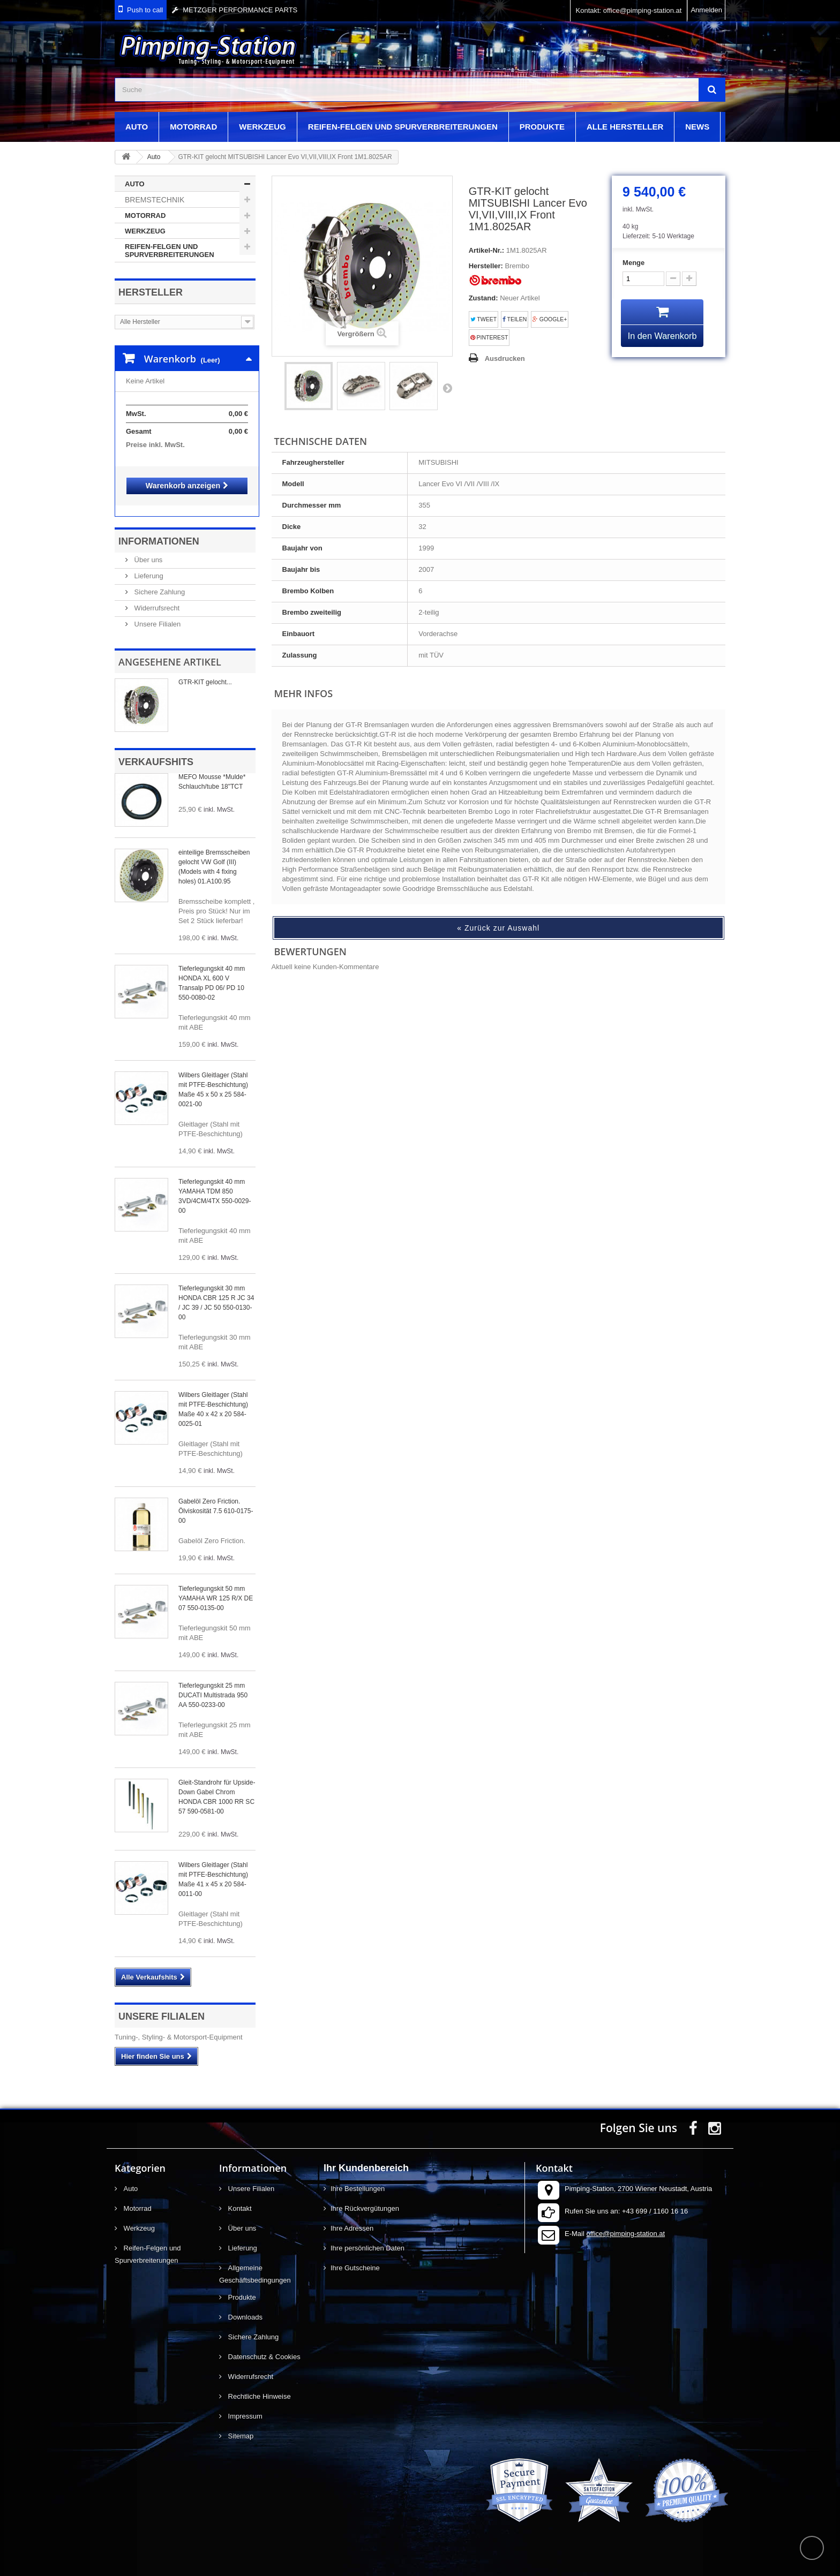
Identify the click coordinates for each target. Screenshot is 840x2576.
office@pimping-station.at (625, 2223)
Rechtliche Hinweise (258, 2386)
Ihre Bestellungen (358, 2178)
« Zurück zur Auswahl (498, 928)
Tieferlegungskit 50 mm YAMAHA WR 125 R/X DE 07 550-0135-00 (215, 1587)
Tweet (483, 319)
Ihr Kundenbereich (366, 2157)
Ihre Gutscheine (355, 2257)
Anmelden (706, 10)
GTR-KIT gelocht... (205, 671)
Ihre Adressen (352, 2218)
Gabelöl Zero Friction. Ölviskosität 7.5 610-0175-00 (215, 1500)
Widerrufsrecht (155, 597)
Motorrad (193, 126)
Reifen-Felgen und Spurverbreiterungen (403, 126)
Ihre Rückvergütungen (365, 2198)
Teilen (514, 319)
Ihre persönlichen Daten (367, 2237)
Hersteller (150, 292)
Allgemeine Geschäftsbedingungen (255, 2263)
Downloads (244, 2306)
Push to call (145, 10)
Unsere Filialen (156, 613)
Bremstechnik (154, 199)
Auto (136, 126)
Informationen (158, 530)
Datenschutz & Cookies (263, 2346)
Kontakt (239, 2198)
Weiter (447, 387)
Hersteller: (486, 266)
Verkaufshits (155, 751)
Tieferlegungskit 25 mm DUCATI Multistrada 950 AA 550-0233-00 (213, 1684)
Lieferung (147, 565)
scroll (812, 2548)
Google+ (549, 319)
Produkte (542, 126)
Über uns (147, 549)
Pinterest (489, 337)
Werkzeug (262, 126)
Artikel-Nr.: (486, 250)
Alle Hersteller (625, 126)
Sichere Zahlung (158, 581)
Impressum (244, 2405)
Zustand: (483, 298)
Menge (633, 263)
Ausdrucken (505, 358)
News (697, 126)
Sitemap (239, 2425)
